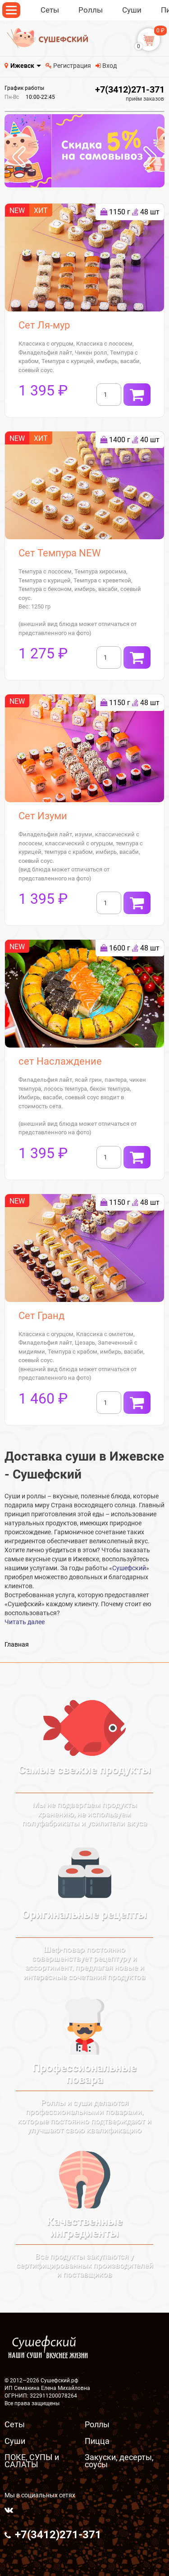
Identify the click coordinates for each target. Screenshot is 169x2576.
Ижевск (22, 65)
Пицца (97, 2441)
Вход (106, 65)
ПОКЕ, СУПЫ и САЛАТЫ (32, 2460)
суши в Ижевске (75, 1559)
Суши (15, 2441)
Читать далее (25, 1622)
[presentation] (19, 158)
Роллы (97, 2424)
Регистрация (68, 65)
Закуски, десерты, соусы (119, 2460)
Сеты (15, 2424)
